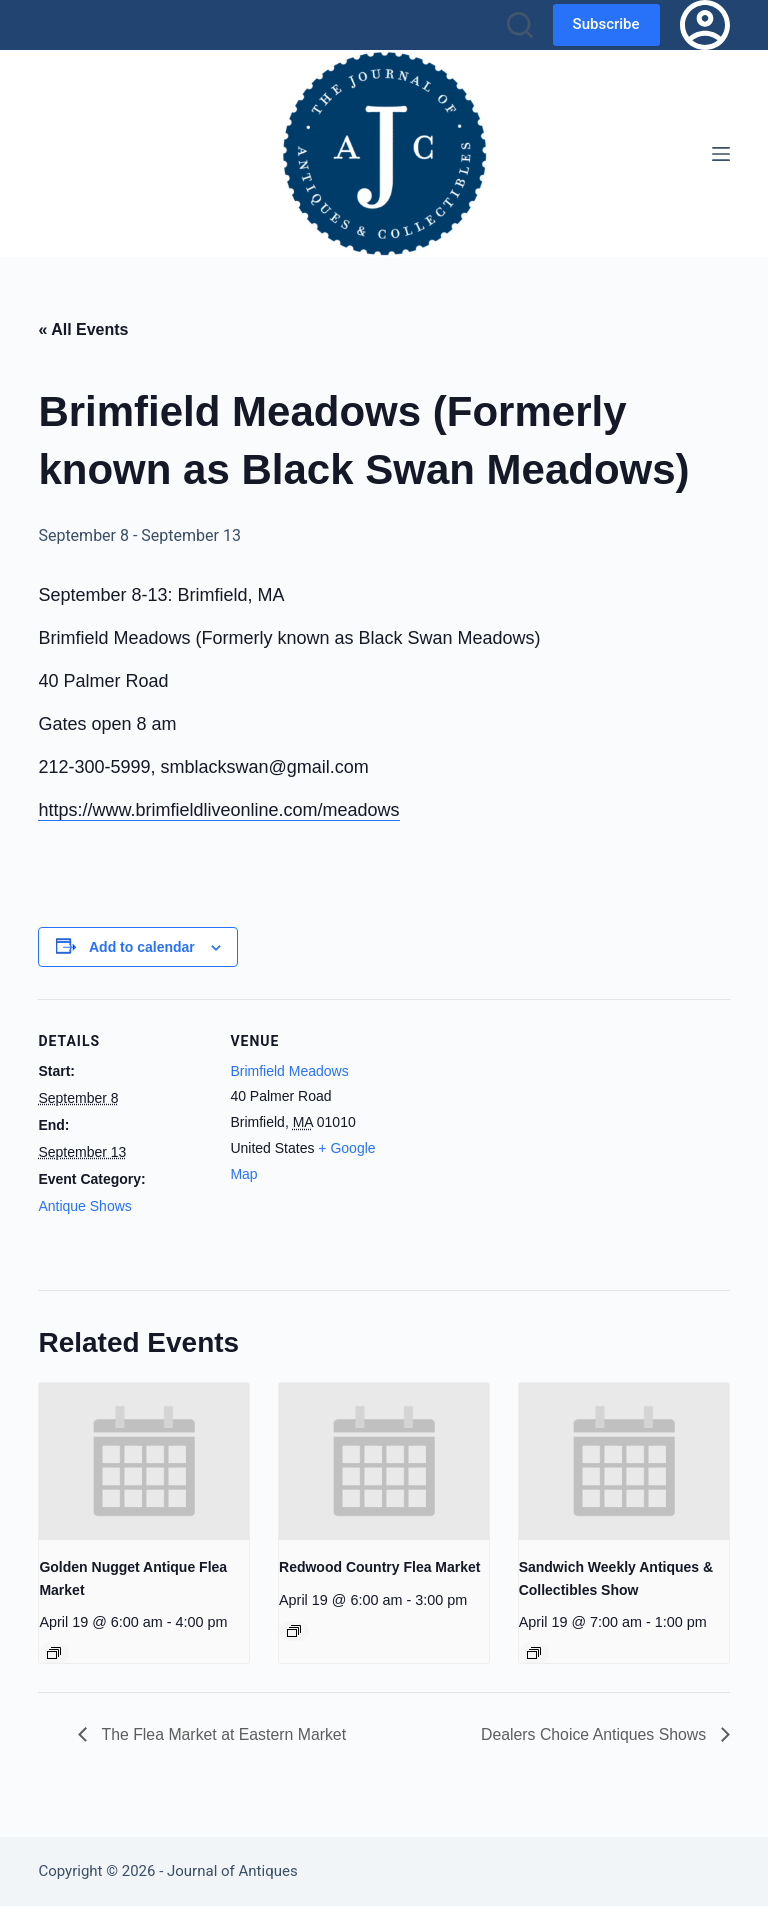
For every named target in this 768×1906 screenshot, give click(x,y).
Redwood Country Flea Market (379, 1567)
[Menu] (721, 154)
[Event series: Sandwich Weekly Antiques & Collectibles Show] (534, 1653)
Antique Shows (84, 1206)
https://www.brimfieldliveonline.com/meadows (218, 810)
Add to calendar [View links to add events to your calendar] (142, 947)
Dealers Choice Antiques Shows (594, 1734)
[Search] (520, 25)
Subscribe (606, 24)
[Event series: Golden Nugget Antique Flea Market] (54, 1653)
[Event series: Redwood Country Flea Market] (294, 1631)
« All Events (83, 329)
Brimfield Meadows (289, 1071)
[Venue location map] (527, 1137)
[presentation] (144, 1461)
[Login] (705, 25)
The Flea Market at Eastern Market (222, 1734)
